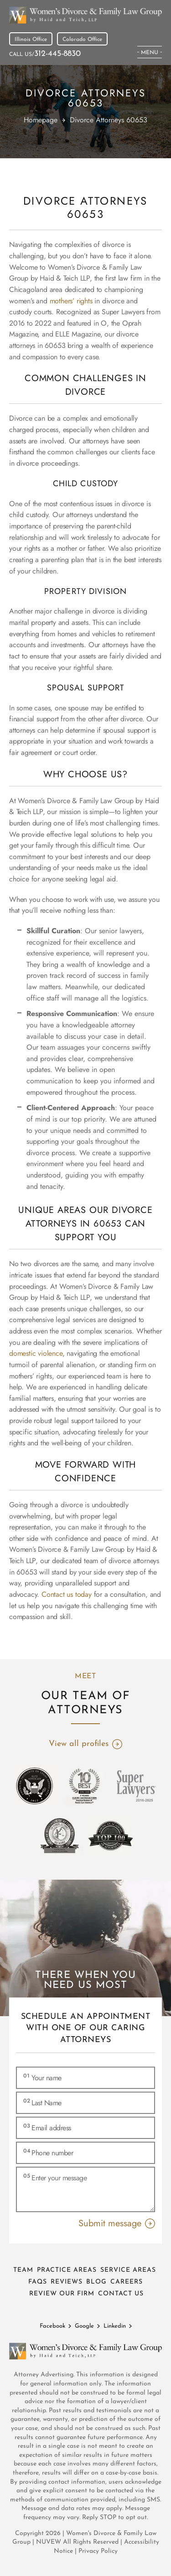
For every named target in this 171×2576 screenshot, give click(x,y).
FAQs (37, 2282)
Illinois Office (31, 39)
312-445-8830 (57, 54)
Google (84, 2326)
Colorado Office (82, 39)
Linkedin (115, 2326)
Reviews (67, 2282)
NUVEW (48, 2542)
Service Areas (128, 2270)
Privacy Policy (98, 2551)
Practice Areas (67, 2270)
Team (23, 2270)
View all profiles (79, 1744)
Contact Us (121, 2293)
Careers (126, 2282)
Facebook (52, 2326)
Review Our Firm (61, 2293)
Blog (96, 2282)
